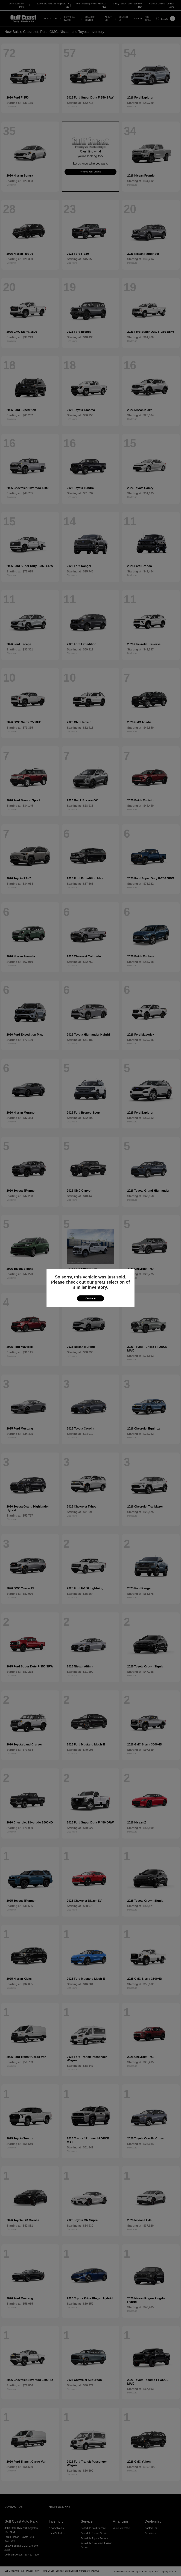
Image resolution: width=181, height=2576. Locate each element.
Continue (90, 1298)
